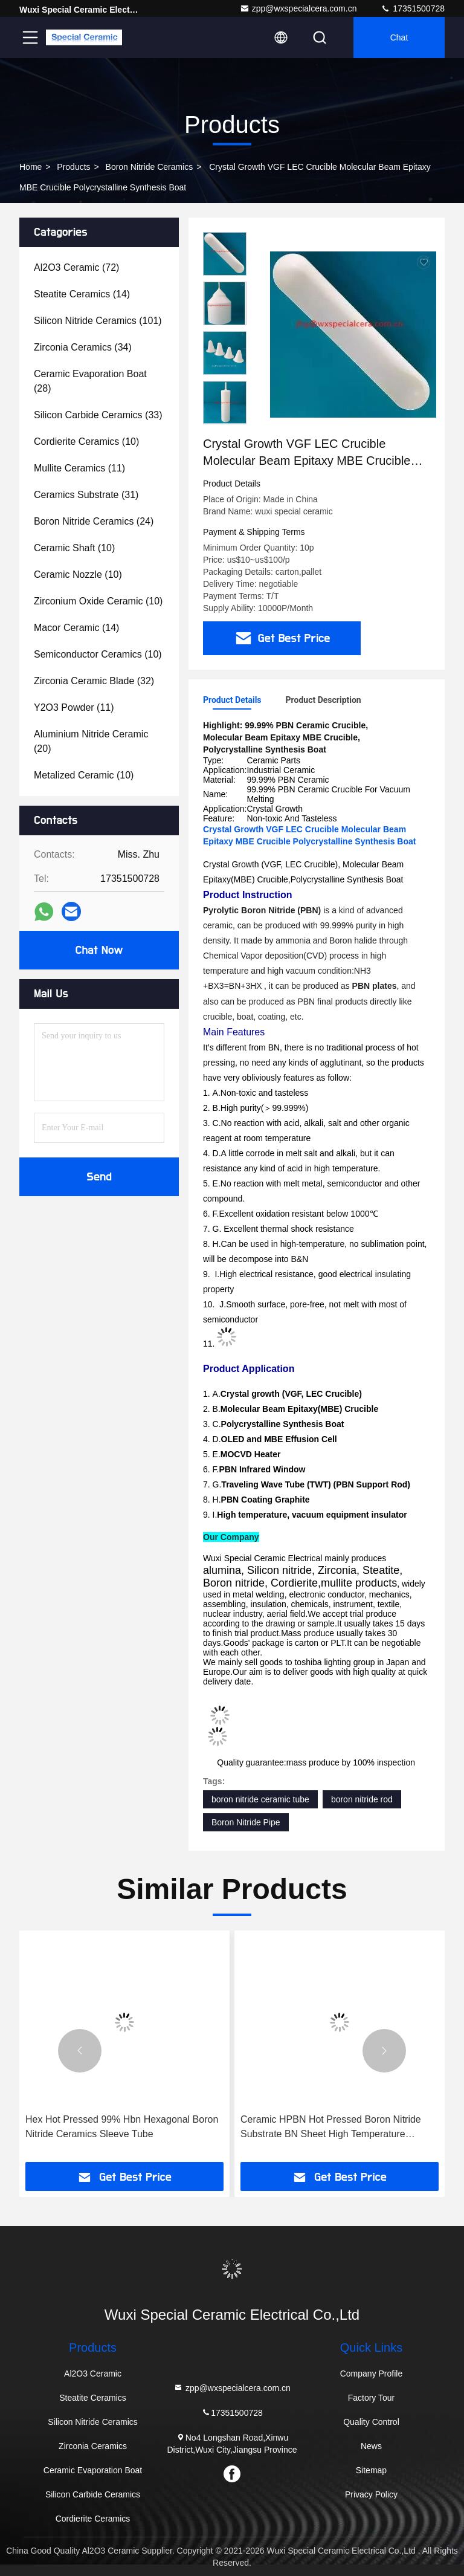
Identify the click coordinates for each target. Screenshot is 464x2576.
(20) (91, 741)
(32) (94, 681)
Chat (399, 37)
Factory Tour (371, 2398)
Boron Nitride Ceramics (149, 167)
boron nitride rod (362, 1799)
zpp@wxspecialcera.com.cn (298, 8)
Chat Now (99, 950)
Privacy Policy (371, 2494)
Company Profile (371, 2373)
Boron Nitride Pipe (245, 1822)
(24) (93, 521)
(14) (82, 294)
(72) (76, 267)
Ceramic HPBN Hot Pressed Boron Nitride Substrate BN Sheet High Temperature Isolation (330, 2127)
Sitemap (371, 2470)
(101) (98, 321)
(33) (98, 415)
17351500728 (413, 8)
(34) (83, 347)
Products (73, 167)
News (371, 2446)
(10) (86, 441)
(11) (79, 468)
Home (30, 167)
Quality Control (371, 2422)
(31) (86, 495)
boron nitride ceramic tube (260, 1799)
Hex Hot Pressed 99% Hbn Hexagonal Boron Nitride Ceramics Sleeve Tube (121, 2126)
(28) (90, 381)
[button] (80, 2051)
